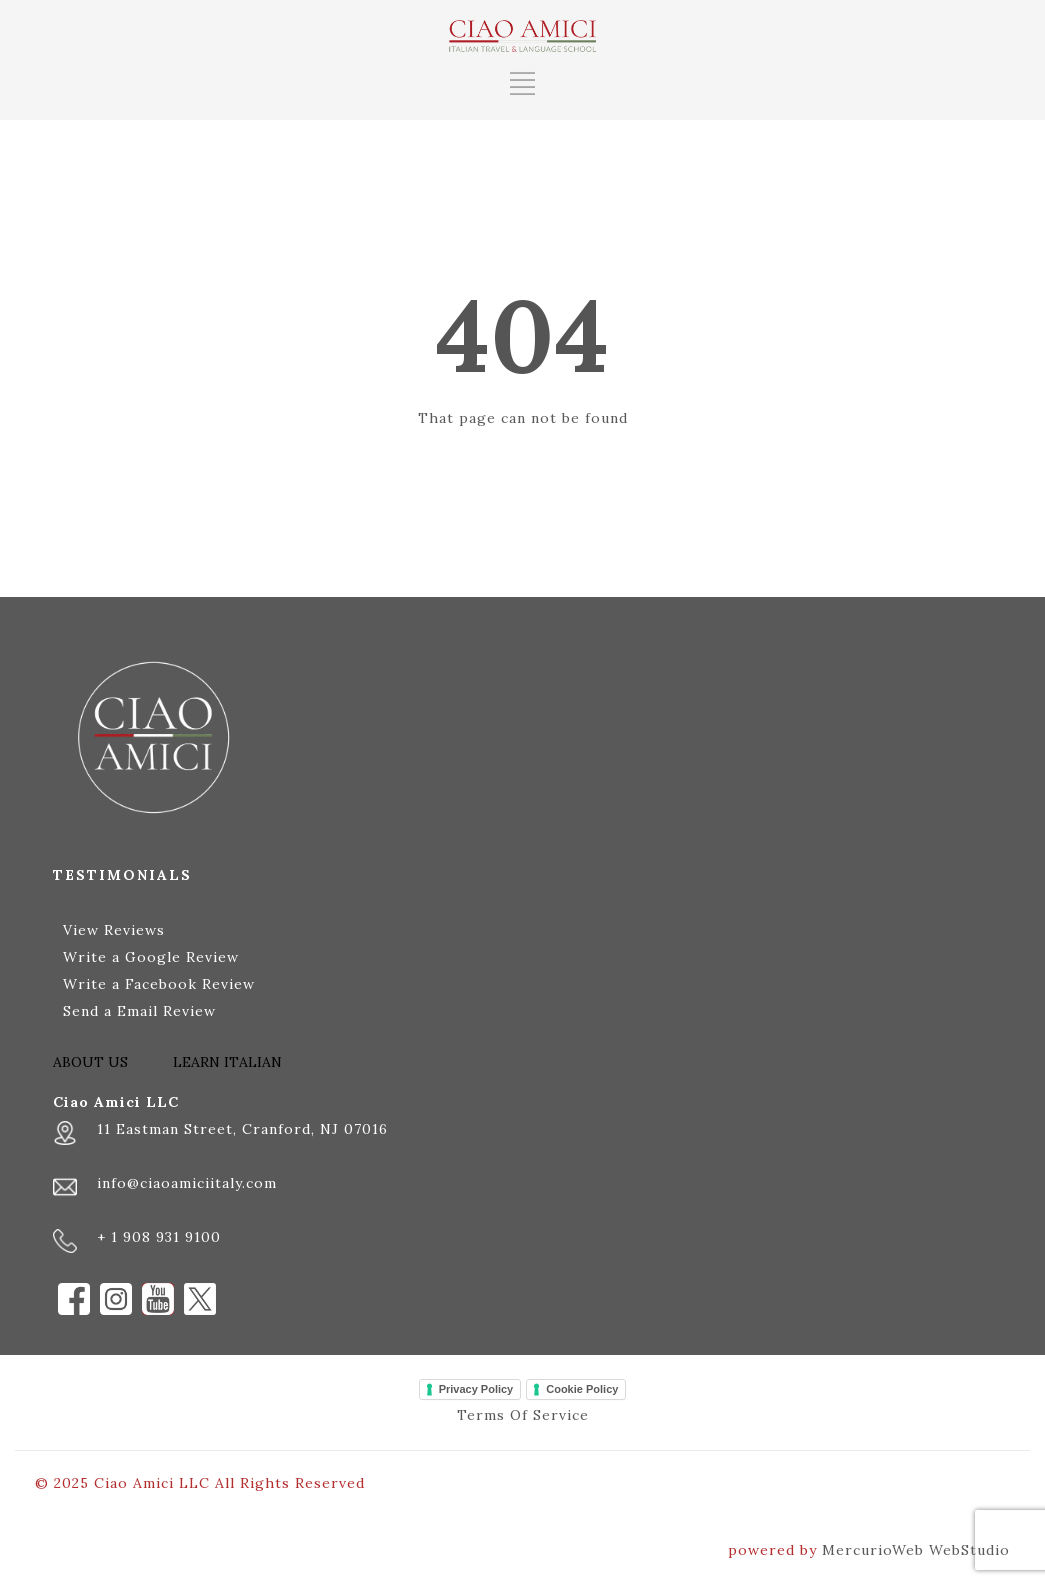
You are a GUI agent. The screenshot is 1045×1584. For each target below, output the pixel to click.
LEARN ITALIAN (227, 1062)
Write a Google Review (151, 957)
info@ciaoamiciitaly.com (187, 1183)
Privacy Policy (476, 1389)
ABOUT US (90, 1062)
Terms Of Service (523, 1415)
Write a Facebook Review (159, 984)
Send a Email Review (139, 1011)
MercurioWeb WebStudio (916, 1550)
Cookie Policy (582, 1389)
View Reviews (114, 930)
